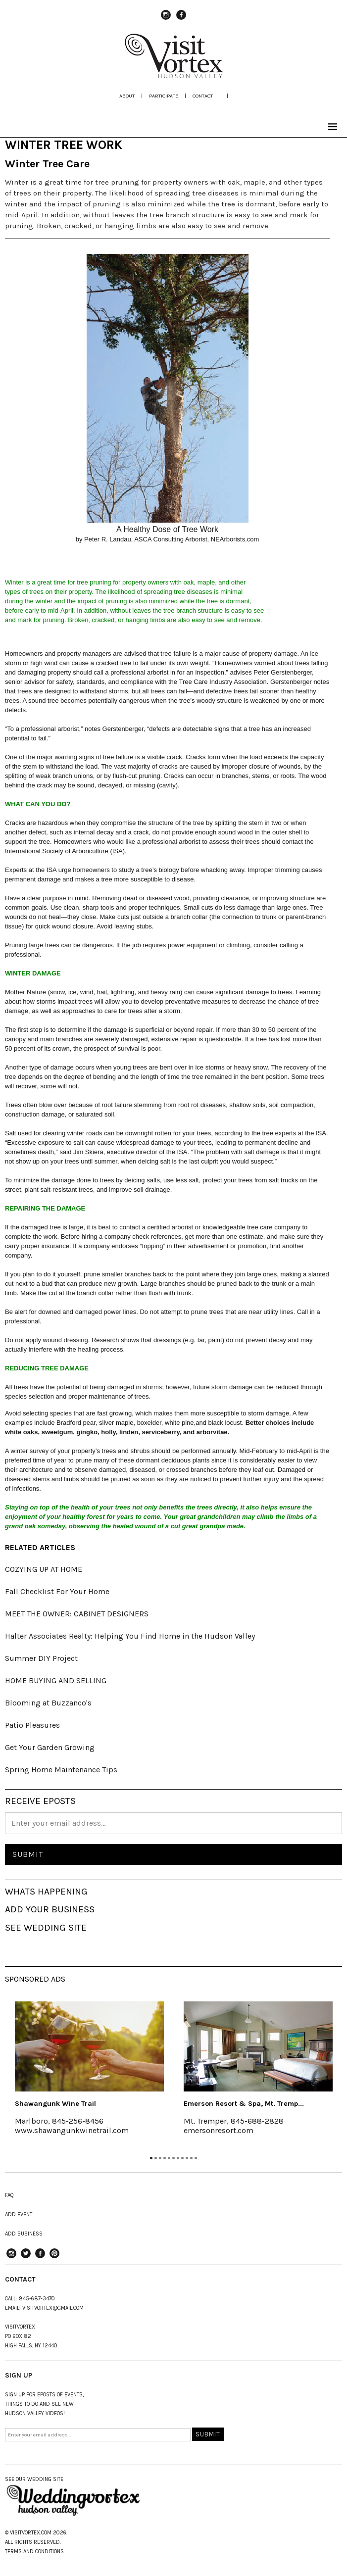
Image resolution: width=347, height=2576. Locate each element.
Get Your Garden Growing (50, 1747)
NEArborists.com (235, 539)
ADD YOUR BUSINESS (50, 1909)
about (127, 96)
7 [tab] (178, 2158)
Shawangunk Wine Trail (55, 2103)
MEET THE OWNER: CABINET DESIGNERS (77, 1613)
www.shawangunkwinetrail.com (72, 2130)
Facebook (181, 19)
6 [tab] (173, 2158)
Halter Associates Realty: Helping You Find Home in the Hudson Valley (130, 1636)
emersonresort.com (218, 2130)
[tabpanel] (89, 2074)
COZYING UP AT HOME (43, 1569)
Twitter (26, 2257)
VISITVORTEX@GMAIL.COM (53, 2308)
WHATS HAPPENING (46, 1891)
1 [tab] (151, 2158)
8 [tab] (182, 2158)
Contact (203, 96)
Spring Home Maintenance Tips (61, 1769)
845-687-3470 (37, 2298)
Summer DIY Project (41, 1658)
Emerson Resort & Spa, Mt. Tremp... (244, 2103)
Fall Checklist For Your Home (57, 1591)
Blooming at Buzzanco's (48, 1702)
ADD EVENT (18, 2214)
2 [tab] (155, 2158)
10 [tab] (191, 2158)
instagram (166, 19)
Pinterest (54, 2257)
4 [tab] (164, 2158)
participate (163, 96)
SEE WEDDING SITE (46, 1927)
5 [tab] (169, 2158)
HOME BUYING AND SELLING (55, 1680)
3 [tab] (160, 2158)
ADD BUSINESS (24, 2234)
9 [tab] (187, 2158)
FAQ (9, 2195)
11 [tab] (196, 2158)
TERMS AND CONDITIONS (34, 2551)
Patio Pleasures (32, 1725)
